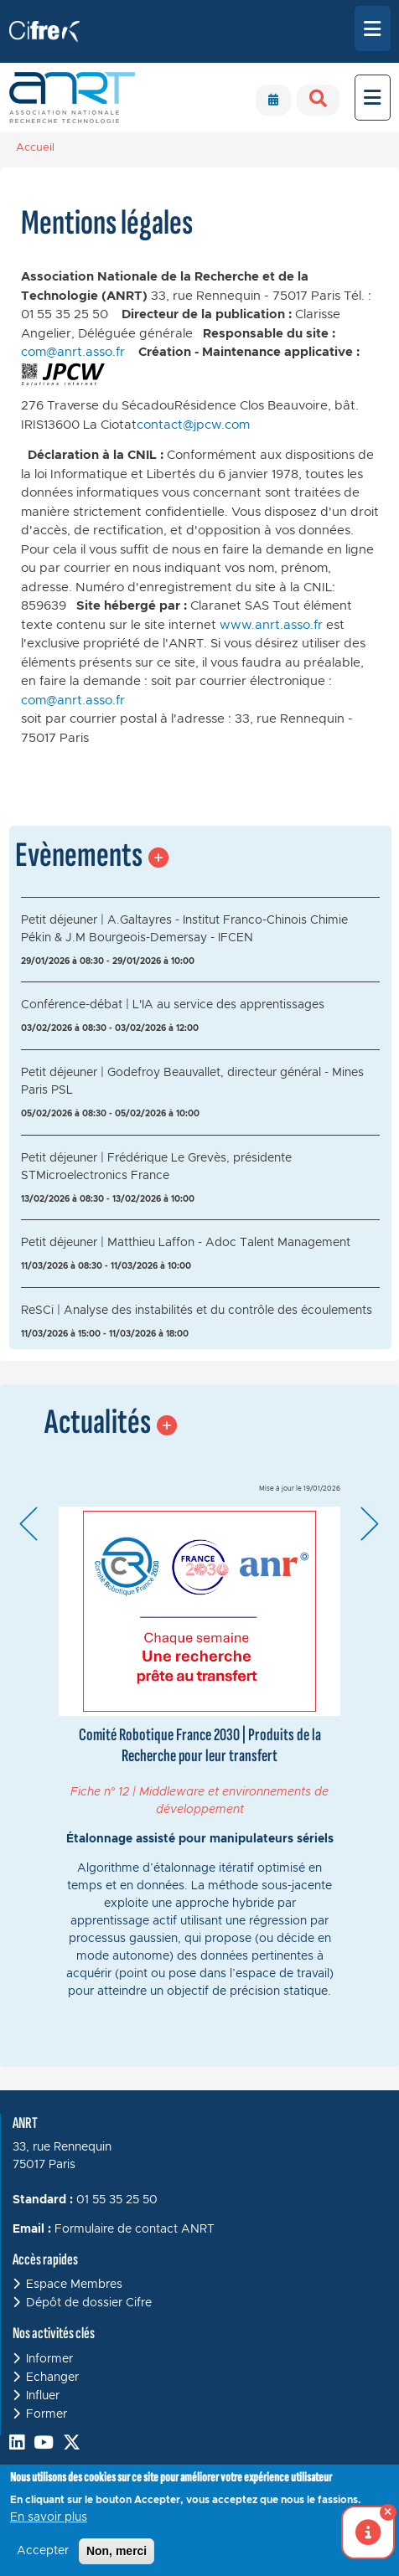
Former (46, 2414)
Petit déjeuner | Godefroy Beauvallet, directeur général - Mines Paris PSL (192, 1081)
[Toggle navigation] (373, 28)
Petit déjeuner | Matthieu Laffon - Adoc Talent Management (185, 1243)
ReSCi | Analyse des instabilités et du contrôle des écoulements (196, 1310)
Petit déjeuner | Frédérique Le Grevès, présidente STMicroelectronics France (156, 1167)
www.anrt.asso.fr (271, 625)
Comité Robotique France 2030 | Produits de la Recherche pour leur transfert (200, 1745)
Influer (43, 2396)
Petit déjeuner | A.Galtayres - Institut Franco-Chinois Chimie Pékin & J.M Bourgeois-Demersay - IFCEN (184, 929)
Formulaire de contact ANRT (134, 2229)
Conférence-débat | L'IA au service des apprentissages (172, 1005)
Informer (49, 2359)
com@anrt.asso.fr (73, 352)
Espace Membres (74, 2284)
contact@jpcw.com (193, 425)
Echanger (52, 2377)
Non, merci (116, 2551)
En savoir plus (48, 2517)
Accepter (43, 2551)
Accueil (35, 147)
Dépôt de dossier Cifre (89, 2303)
